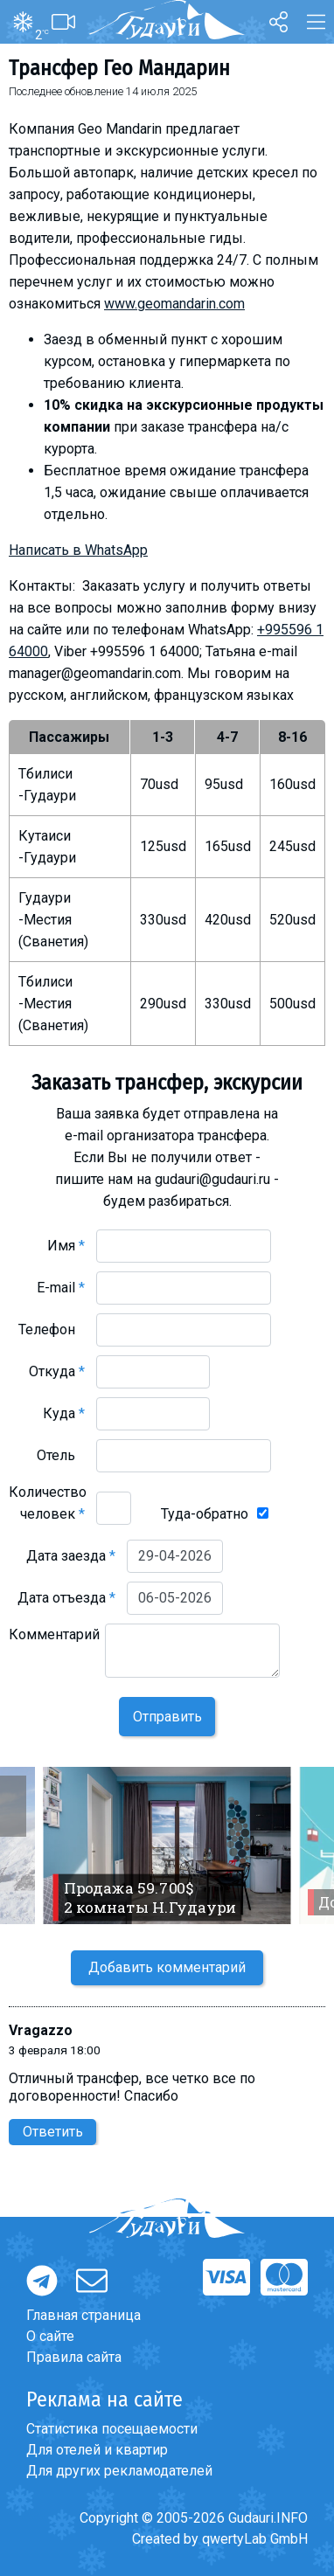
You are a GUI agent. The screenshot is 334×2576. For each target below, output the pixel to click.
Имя (66, 1245)
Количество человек (48, 1503)
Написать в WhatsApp (78, 550)
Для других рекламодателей (119, 2470)
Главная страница (83, 2315)
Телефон (51, 1329)
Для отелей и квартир (97, 2449)
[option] (167, 1845)
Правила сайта (74, 2357)
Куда (64, 1413)
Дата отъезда (66, 1597)
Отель (61, 1455)
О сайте (50, 2336)
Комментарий (54, 1645)
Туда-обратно (204, 1514)
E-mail (61, 1287)
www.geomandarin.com (174, 303)
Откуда (57, 1371)
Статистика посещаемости (112, 2428)
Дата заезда (70, 1556)
